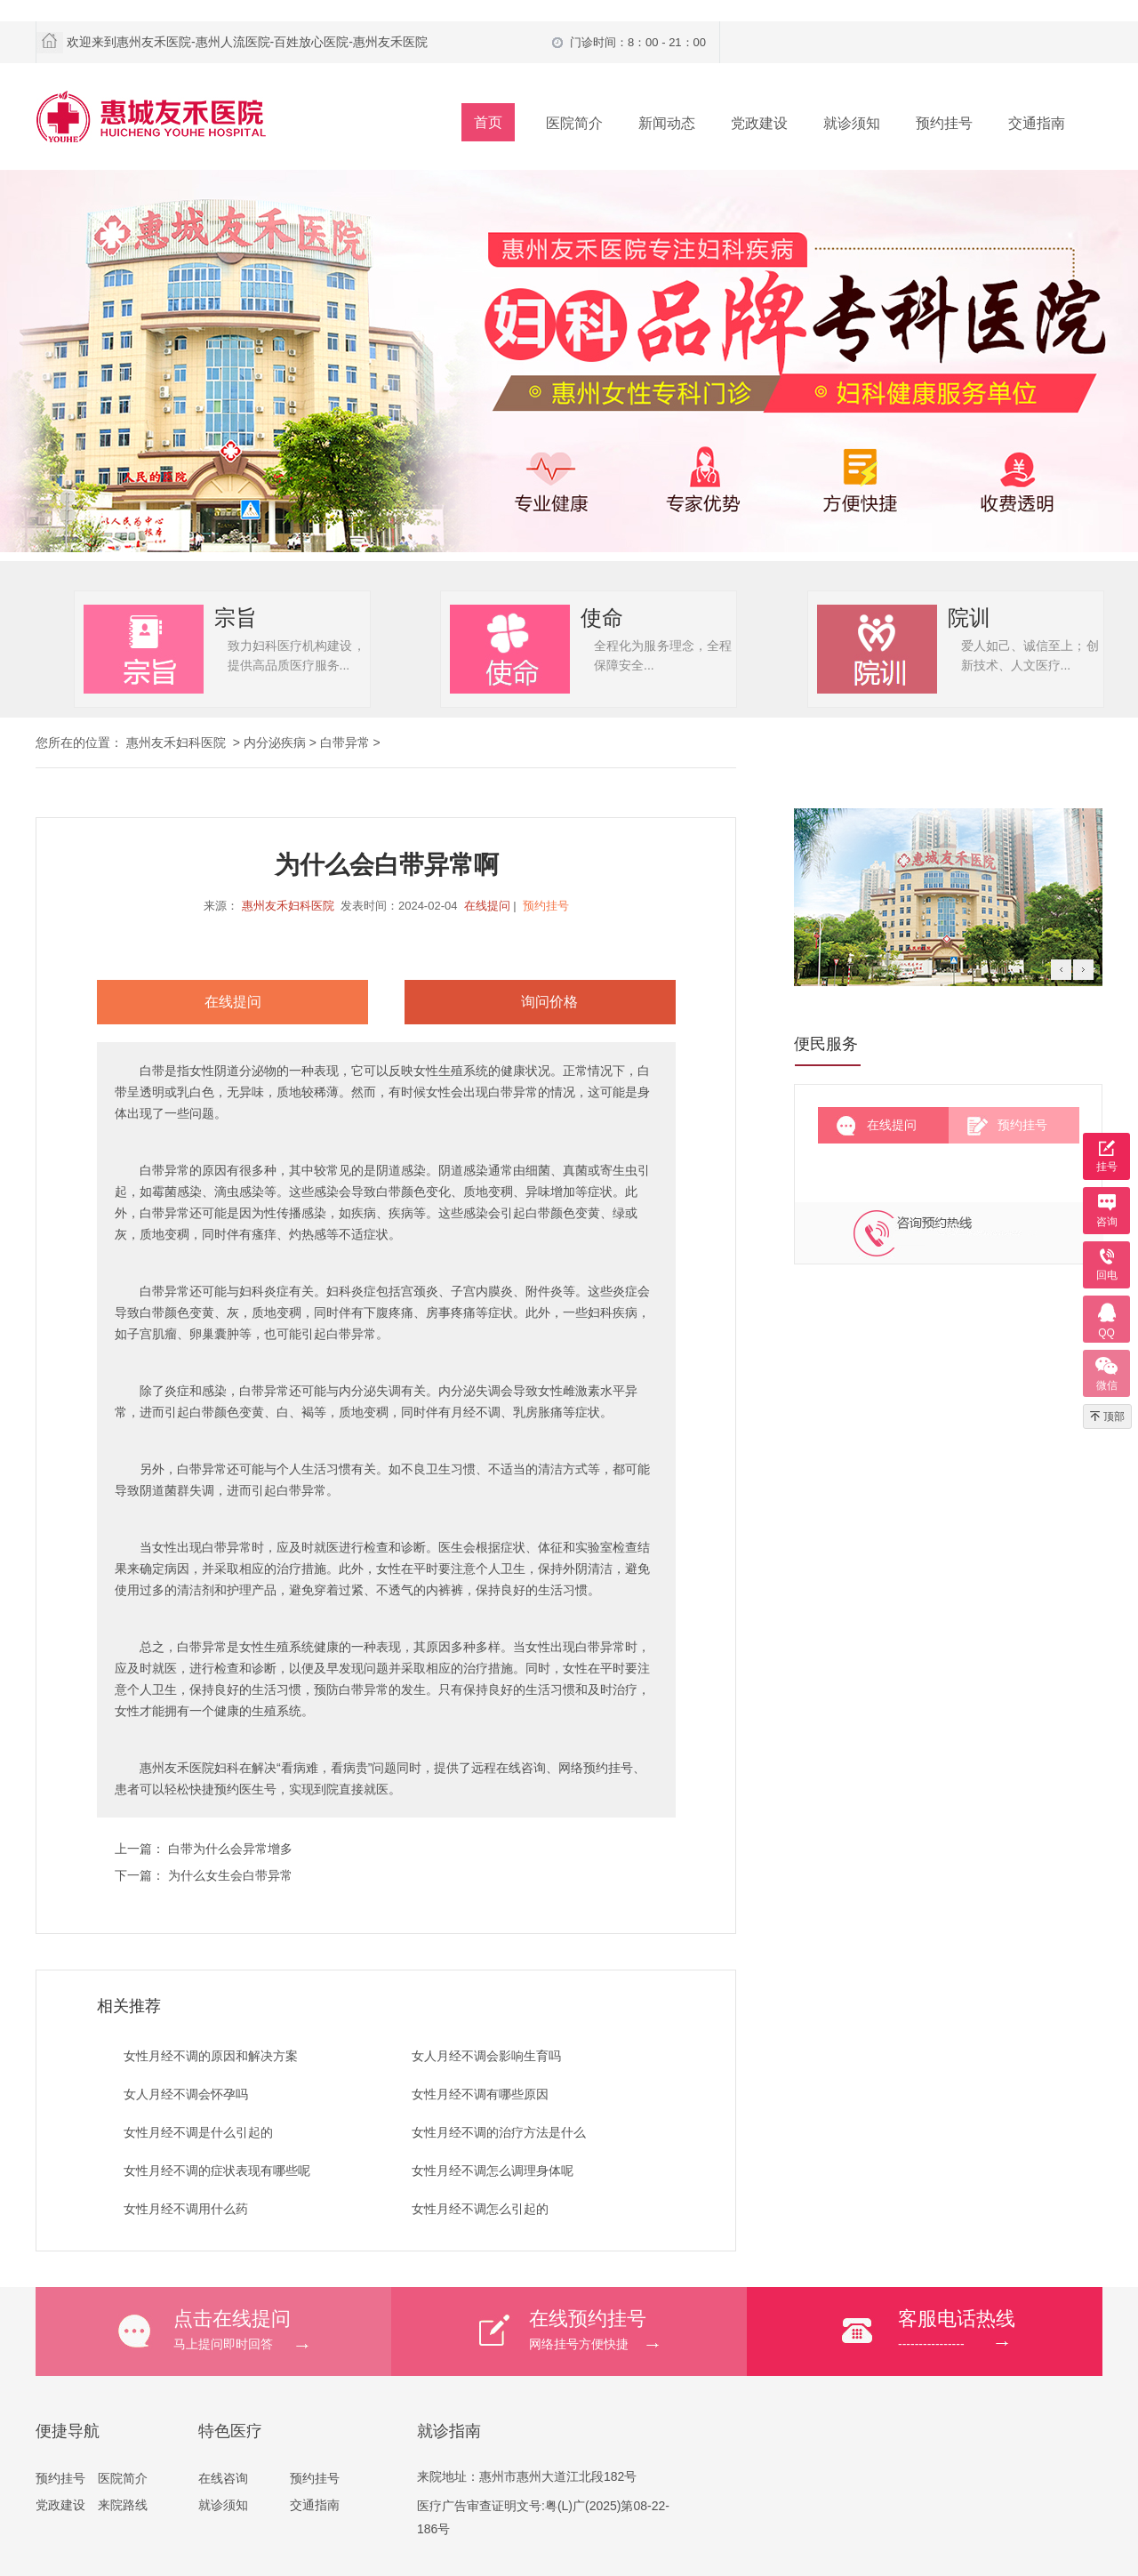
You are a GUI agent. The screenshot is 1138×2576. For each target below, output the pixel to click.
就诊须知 (851, 123)
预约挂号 (944, 123)
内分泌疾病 (275, 742)
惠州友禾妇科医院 (288, 905)
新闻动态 (666, 123)
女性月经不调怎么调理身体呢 (492, 2170)
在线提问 (487, 905)
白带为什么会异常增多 (230, 1849)
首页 (488, 122)
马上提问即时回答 (282, 2329)
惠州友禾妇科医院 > (185, 742)
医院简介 (574, 123)
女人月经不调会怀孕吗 (186, 2094)
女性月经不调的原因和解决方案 (211, 2056)
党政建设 (759, 123)
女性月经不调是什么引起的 (198, 2132)
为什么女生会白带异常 (230, 1875)
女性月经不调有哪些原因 (480, 2094)
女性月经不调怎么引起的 (480, 2209)
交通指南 (1036, 123)
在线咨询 (223, 2478)
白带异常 (345, 742)
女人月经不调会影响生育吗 (486, 2056)
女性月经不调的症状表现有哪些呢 (217, 2170)
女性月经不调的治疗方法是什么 (499, 2132)
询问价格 (549, 1001)
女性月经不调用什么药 (186, 2209)
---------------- (1000, 2329)
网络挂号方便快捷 (638, 2329)
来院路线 (123, 2505)
